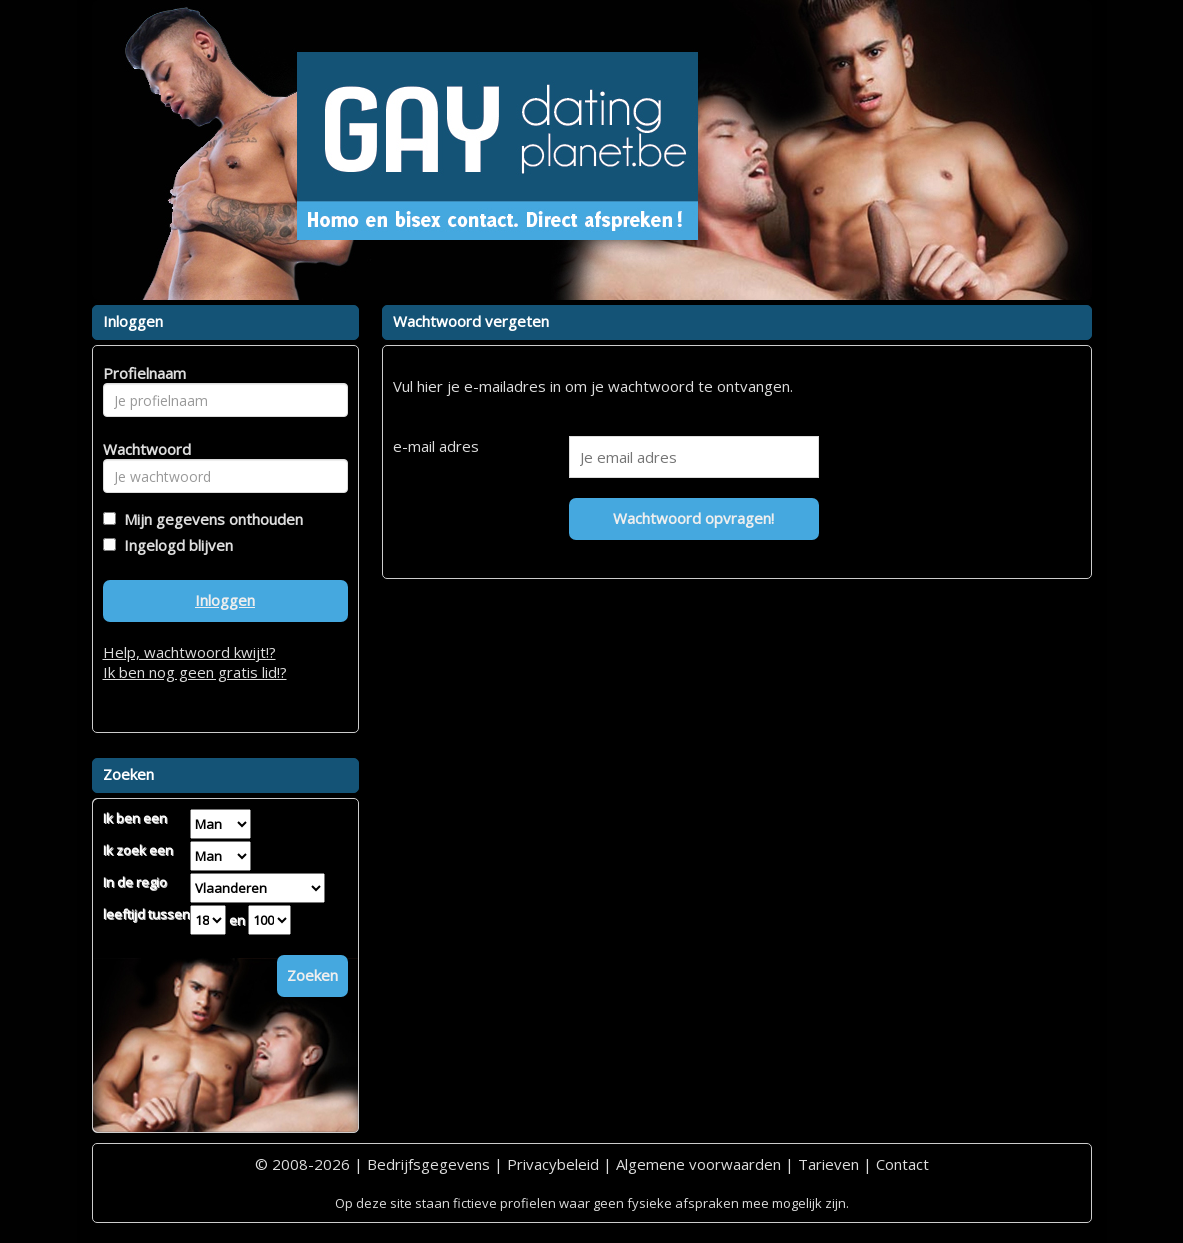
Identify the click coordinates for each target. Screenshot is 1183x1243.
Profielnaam (141, 373)
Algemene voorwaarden (698, 1164)
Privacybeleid (553, 1164)
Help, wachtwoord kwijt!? (189, 652)
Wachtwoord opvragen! (693, 518)
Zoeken (312, 975)
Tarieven (828, 1164)
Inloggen (225, 600)
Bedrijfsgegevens (428, 1164)
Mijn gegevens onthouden (209, 519)
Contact (902, 1164)
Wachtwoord (141, 449)
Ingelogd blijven (174, 545)
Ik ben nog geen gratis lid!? (195, 672)
